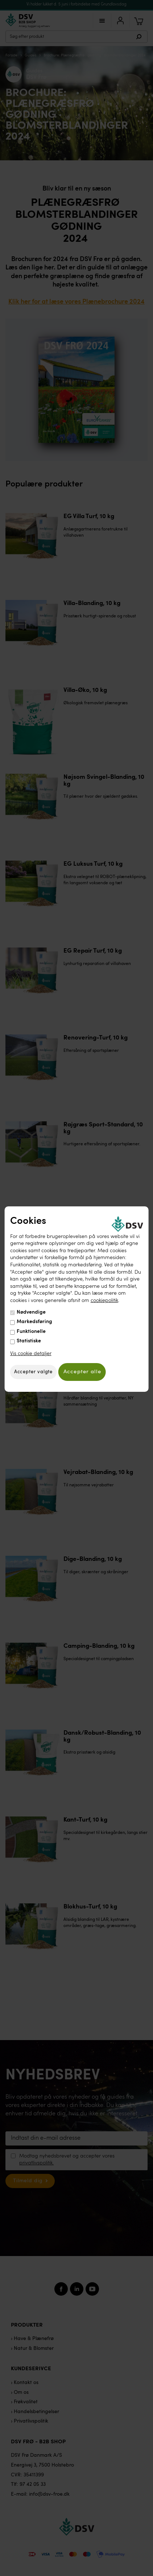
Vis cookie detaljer (30, 1353)
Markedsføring (34, 1321)
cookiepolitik (104, 1300)
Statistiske (29, 1340)
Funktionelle (31, 1331)
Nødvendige (31, 1312)
